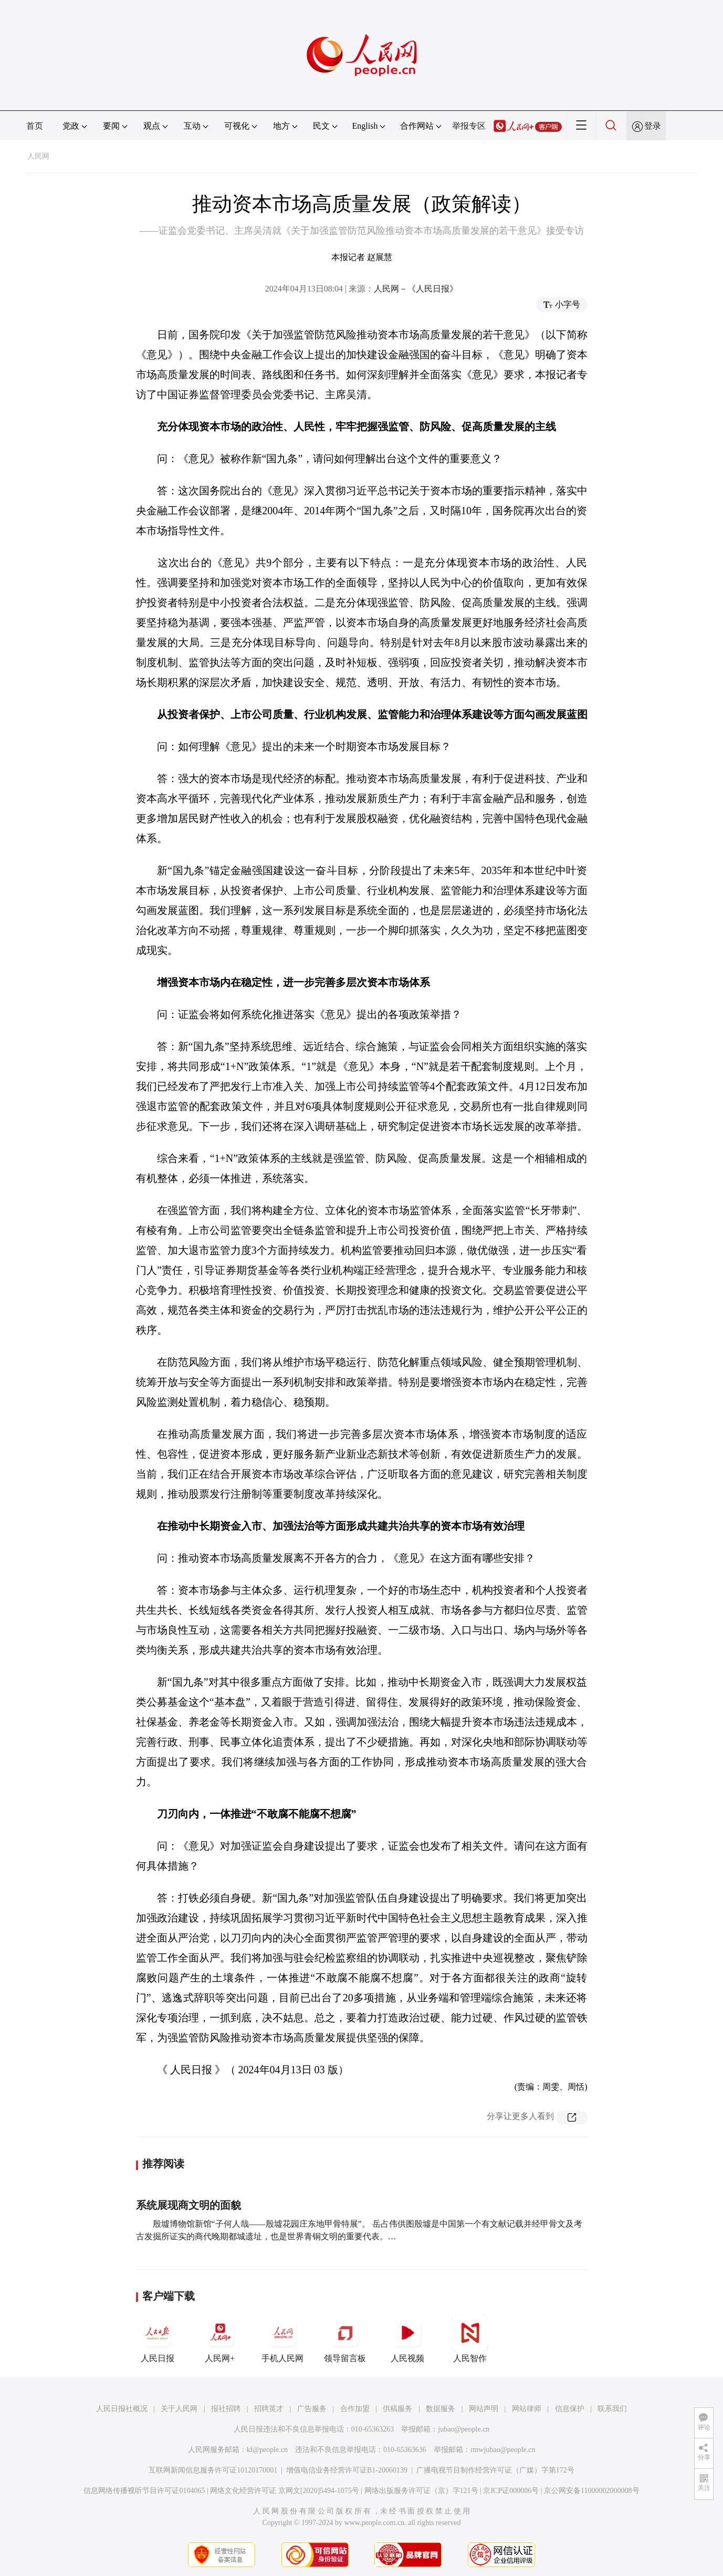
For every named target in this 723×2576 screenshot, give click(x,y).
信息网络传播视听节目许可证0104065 (144, 2491)
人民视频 (407, 2338)
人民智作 (470, 2338)
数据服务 (440, 2409)
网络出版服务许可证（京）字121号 (421, 2491)
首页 (34, 125)
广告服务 (312, 2409)
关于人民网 (179, 2409)
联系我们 (612, 2409)
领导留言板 (345, 2338)
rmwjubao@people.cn (503, 2450)
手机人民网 (282, 2338)
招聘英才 (269, 2409)
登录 (652, 125)
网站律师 (526, 2409)
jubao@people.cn (463, 2429)
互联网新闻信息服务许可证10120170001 (213, 2470)
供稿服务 (397, 2409)
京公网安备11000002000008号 (591, 2491)
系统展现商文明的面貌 (188, 2205)
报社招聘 (225, 2409)
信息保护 (569, 2409)
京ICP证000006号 (511, 2491)
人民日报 (157, 2338)
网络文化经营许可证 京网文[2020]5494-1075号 (284, 2491)
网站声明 (483, 2409)
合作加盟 (355, 2409)
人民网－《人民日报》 (416, 288)
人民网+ (220, 2338)
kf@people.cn (267, 2450)
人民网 (38, 156)
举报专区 (469, 125)
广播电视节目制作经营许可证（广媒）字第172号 (495, 2470)
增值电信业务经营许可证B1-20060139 (346, 2470)
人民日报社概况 (122, 2409)
